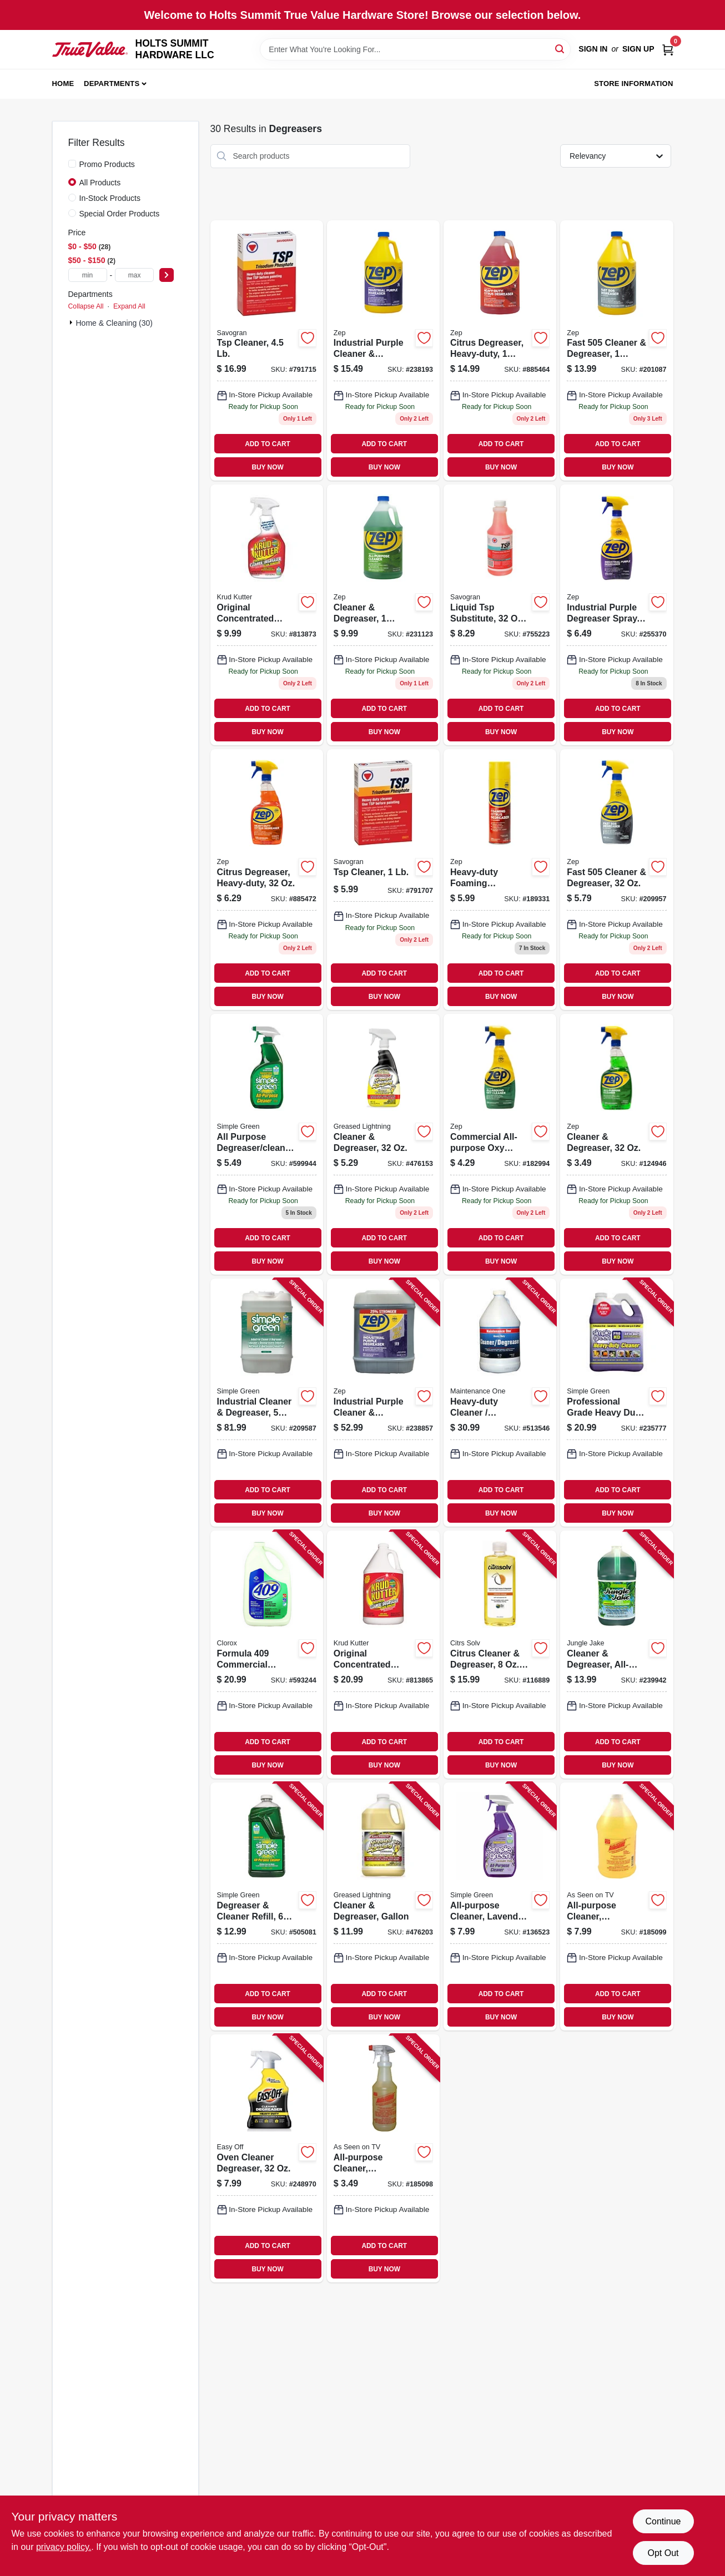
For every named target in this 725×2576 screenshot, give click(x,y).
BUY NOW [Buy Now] (267, 467)
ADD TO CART (267, 444)
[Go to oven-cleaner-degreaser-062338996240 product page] (266, 2158)
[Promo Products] (72, 164)
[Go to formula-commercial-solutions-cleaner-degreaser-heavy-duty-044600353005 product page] (266, 1655)
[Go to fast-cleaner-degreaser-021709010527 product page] (616, 350)
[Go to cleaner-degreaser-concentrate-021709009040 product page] (383, 614)
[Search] (560, 48)
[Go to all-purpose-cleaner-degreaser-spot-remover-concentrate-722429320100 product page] (383, 2158)
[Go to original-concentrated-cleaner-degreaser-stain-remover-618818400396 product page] (383, 1655)
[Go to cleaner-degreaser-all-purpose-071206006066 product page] (616, 1655)
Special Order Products (119, 213)
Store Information (633, 83)
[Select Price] (166, 275)
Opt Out (662, 2553)
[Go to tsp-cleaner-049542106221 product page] (266, 350)
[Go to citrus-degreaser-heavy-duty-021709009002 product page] (266, 879)
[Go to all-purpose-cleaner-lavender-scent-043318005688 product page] (500, 1906)
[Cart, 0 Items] (667, 49)
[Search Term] (415, 49)
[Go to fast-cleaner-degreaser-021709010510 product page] (616, 879)
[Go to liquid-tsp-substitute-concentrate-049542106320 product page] (500, 614)
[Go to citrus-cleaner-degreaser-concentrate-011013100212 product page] (500, 1655)
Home (63, 83)
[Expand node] (72, 322)
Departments (111, 83)
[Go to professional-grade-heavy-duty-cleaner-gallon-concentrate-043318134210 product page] (616, 1403)
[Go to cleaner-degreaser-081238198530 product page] (383, 1144)
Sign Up (638, 48)
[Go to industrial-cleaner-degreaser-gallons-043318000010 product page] (266, 1403)
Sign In (592, 48)
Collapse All (86, 306)
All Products (100, 182)
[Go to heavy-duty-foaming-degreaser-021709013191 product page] (500, 879)
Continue (663, 2521)
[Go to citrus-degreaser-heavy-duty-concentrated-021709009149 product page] (500, 350)
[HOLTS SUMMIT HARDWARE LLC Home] (90, 49)
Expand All (129, 306)
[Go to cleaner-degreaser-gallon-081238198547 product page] (383, 1906)
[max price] (134, 275)
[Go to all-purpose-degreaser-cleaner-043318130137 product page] (266, 1144)
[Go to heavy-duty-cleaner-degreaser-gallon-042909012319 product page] (500, 1403)
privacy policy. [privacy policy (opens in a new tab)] (63, 2547)
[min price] (87, 275)
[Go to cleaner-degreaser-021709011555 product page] (616, 1144)
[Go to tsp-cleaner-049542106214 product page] (383, 879)
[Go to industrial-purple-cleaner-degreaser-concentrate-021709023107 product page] (383, 350)
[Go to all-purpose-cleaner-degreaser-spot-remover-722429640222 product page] (616, 1906)
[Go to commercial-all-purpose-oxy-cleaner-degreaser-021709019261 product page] (500, 1144)
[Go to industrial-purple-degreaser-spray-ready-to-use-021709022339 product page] (616, 614)
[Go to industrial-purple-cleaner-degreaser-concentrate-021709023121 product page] (383, 1403)
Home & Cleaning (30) (114, 323)
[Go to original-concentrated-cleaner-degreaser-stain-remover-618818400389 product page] (266, 614)
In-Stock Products (110, 198)
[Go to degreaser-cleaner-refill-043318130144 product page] (266, 1906)
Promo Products (107, 164)
